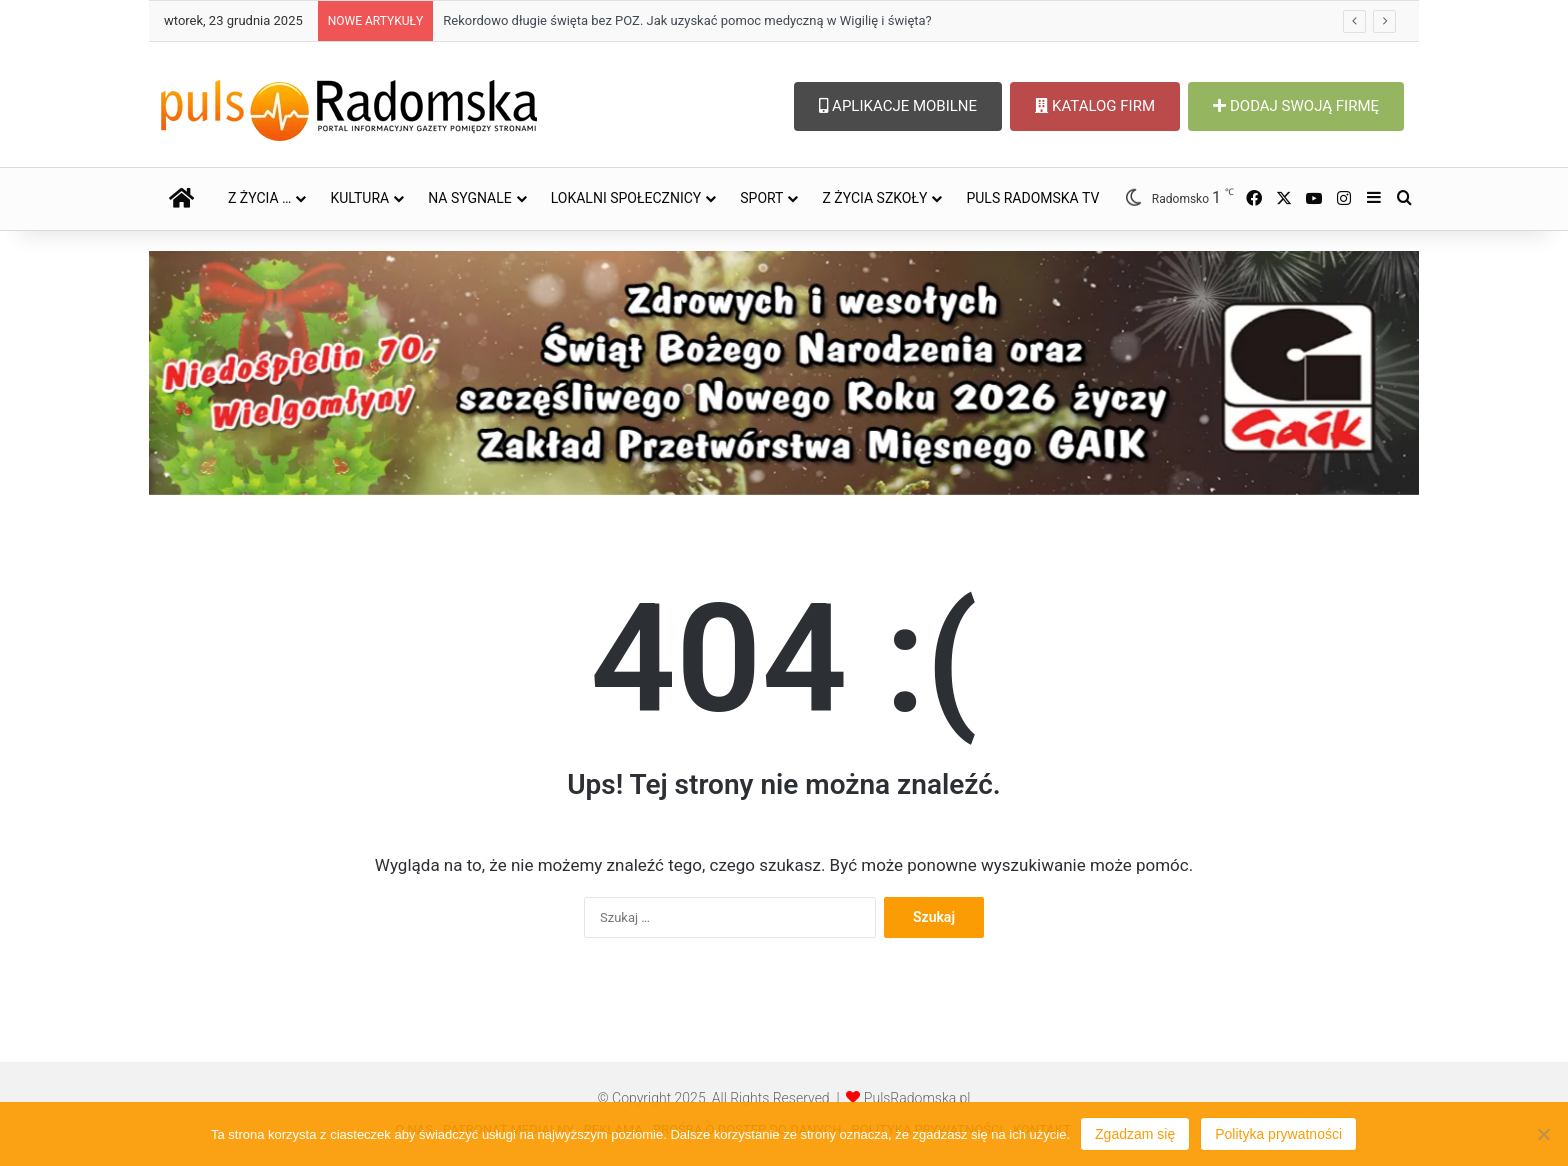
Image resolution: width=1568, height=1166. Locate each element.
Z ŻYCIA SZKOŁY (874, 198)
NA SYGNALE (470, 198)
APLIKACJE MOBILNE (898, 106)
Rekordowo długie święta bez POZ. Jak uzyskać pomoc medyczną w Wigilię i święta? (687, 20)
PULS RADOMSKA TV (1032, 198)
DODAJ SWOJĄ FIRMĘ (1296, 106)
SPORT (761, 198)
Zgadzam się (1135, 1134)
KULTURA (359, 198)
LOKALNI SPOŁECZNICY (626, 198)
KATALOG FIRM (1095, 106)
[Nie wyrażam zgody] (1543, 1134)
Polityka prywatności (1278, 1134)
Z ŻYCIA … (259, 198)
